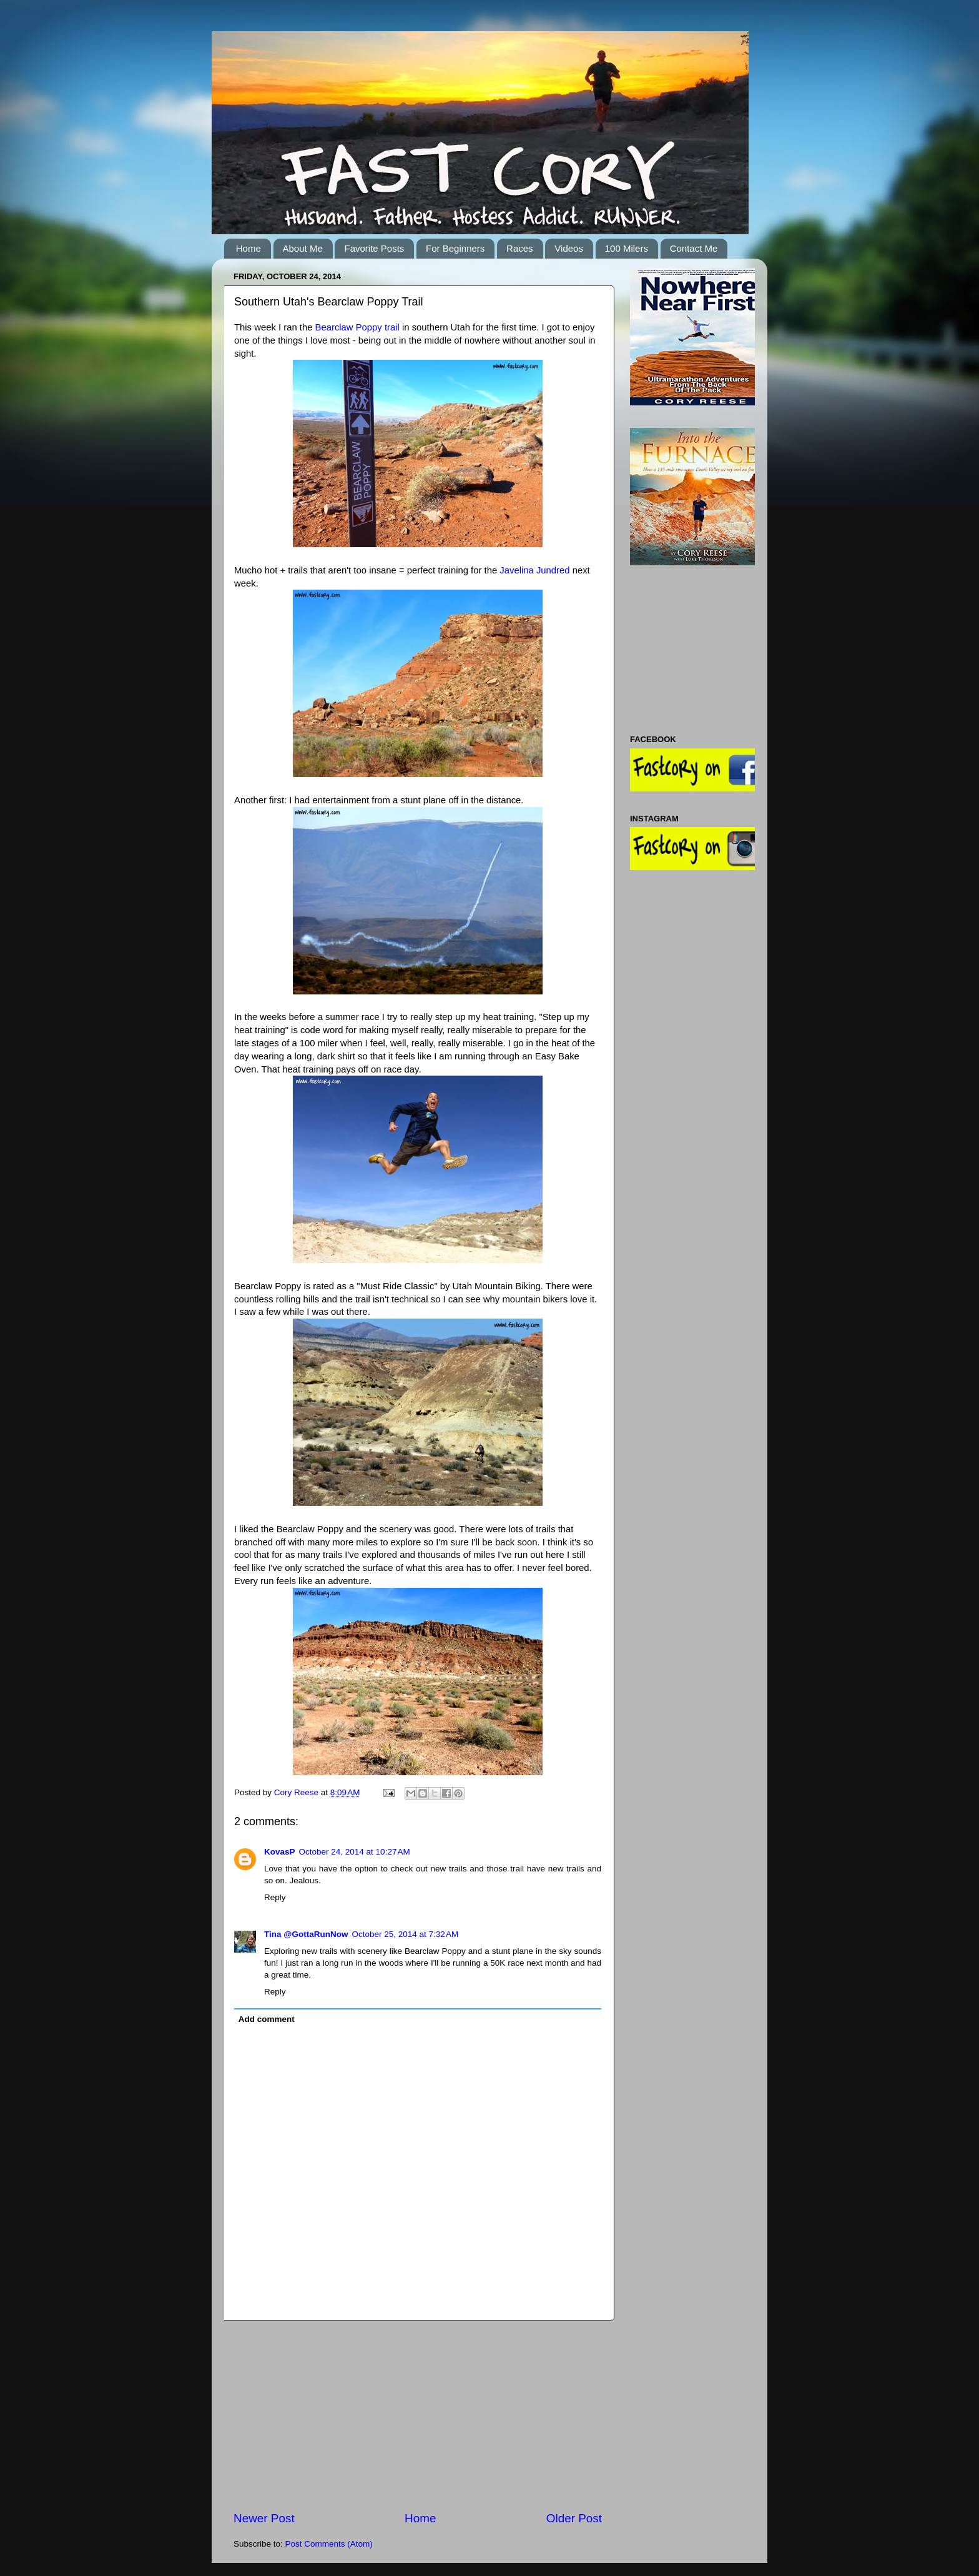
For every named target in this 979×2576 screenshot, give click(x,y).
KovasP (279, 1851)
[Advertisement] (417, 2415)
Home (248, 248)
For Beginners (455, 248)
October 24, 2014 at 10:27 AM (354, 1851)
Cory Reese (297, 1792)
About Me (303, 248)
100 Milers (626, 248)
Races (519, 248)
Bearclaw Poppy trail (357, 327)
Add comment (267, 2019)
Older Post (574, 2518)
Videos (568, 248)
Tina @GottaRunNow (306, 1934)
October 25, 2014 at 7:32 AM (405, 1934)
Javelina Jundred (534, 570)
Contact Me (694, 248)
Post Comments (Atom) (329, 2544)
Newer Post (264, 2518)
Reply (275, 1897)
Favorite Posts (374, 248)
